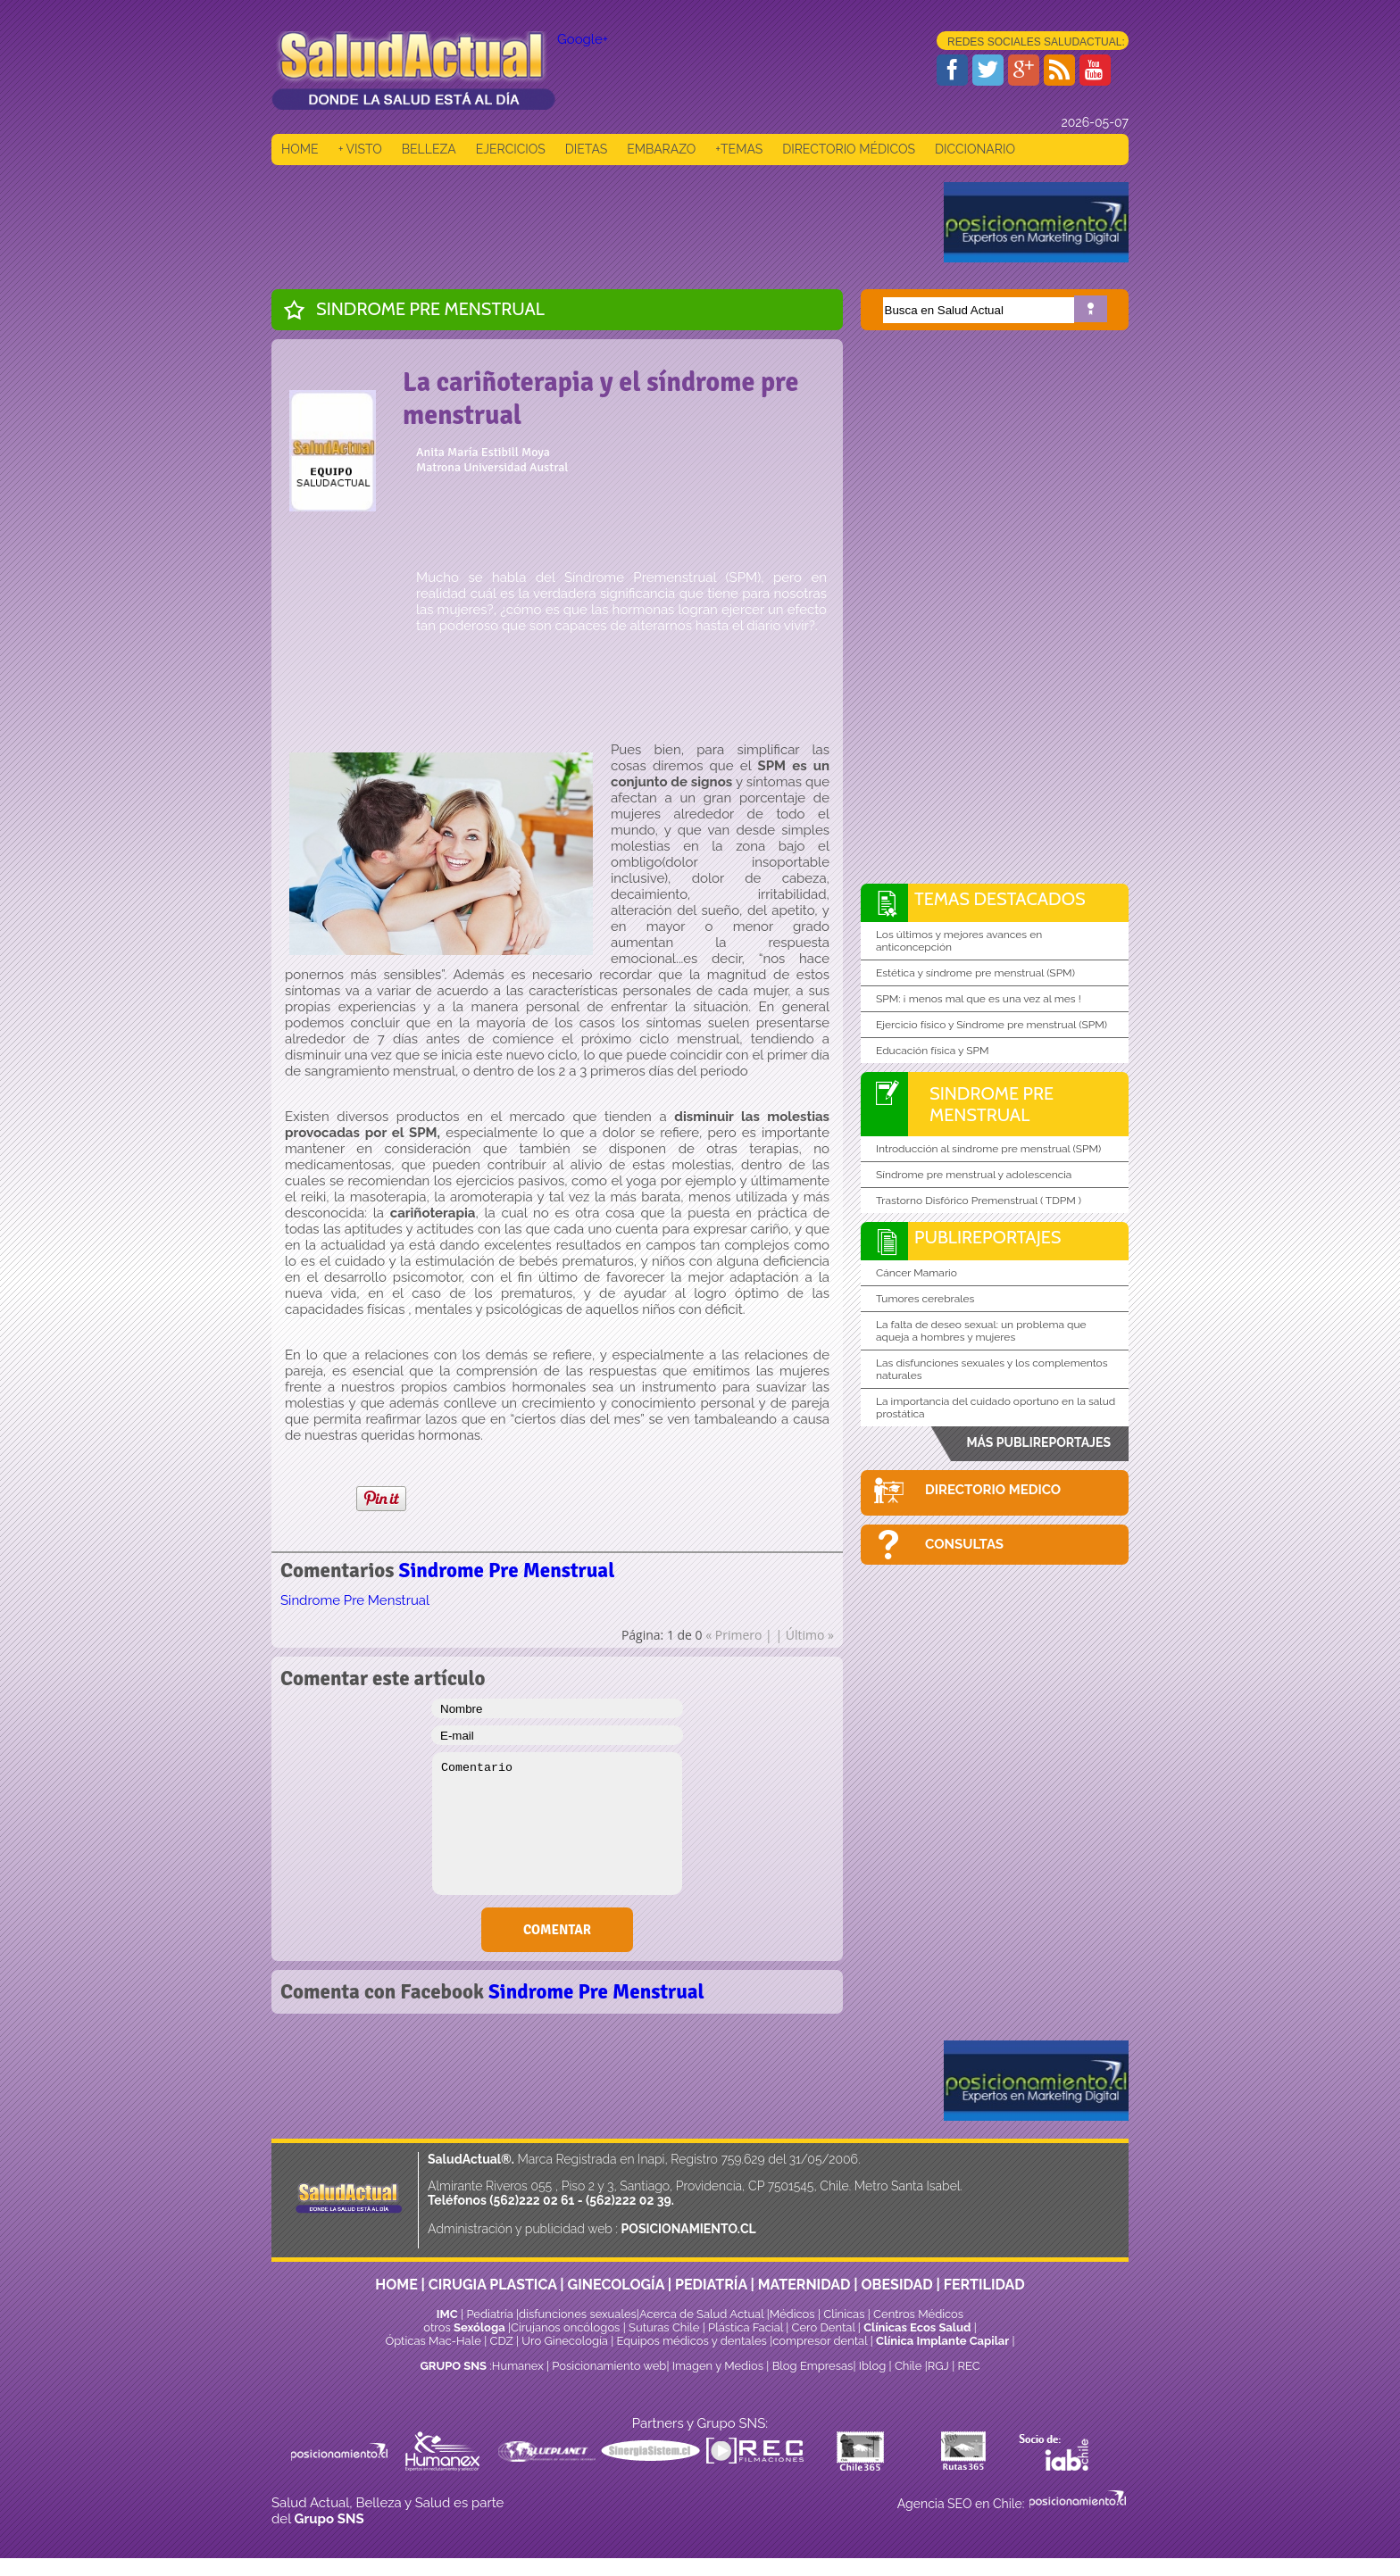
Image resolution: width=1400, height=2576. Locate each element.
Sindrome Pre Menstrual (430, 309)
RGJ (938, 2365)
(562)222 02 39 (628, 2200)
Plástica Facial (747, 2327)
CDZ (501, 2340)
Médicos (794, 2314)
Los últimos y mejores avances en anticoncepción (959, 940)
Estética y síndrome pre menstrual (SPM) (975, 973)
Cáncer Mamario (916, 1273)
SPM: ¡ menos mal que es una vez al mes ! (978, 999)
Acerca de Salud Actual (701, 2314)
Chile (908, 2365)
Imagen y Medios (717, 2365)
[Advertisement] (596, 222)
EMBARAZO (661, 149)
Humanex (518, 2365)
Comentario (557, 1823)
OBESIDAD (896, 2284)
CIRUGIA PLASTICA (493, 2284)
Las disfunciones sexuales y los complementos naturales (992, 1369)
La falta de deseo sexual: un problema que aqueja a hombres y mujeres (981, 1330)
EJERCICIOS (511, 149)
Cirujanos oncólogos (565, 2327)
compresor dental (819, 2340)
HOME (300, 149)
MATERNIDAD (804, 2284)
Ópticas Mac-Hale (432, 2340)
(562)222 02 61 (531, 2200)
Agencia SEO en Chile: (962, 2504)
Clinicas (843, 2314)
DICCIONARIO (975, 149)
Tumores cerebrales (925, 1298)
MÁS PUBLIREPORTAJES (1038, 1442)
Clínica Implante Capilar (942, 2340)
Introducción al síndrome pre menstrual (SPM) (988, 1149)
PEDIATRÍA (711, 2284)
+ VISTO (360, 149)
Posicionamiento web (609, 2365)
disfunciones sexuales (578, 2314)
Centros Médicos (918, 2314)
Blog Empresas (811, 2365)
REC (968, 2365)
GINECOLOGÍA (616, 2284)
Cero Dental (823, 2327)
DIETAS (586, 149)
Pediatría (489, 2314)
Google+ (582, 39)
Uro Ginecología (564, 2340)
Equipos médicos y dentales (694, 2340)
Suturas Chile (664, 2327)
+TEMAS (738, 149)
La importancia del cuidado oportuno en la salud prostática (995, 1407)
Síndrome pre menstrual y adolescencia (973, 1174)
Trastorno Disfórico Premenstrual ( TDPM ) (978, 1200)
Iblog (873, 2365)
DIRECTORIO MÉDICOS (848, 149)
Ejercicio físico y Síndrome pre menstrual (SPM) (991, 1024)
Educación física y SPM (932, 1050)
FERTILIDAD (984, 2284)
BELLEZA (429, 149)
